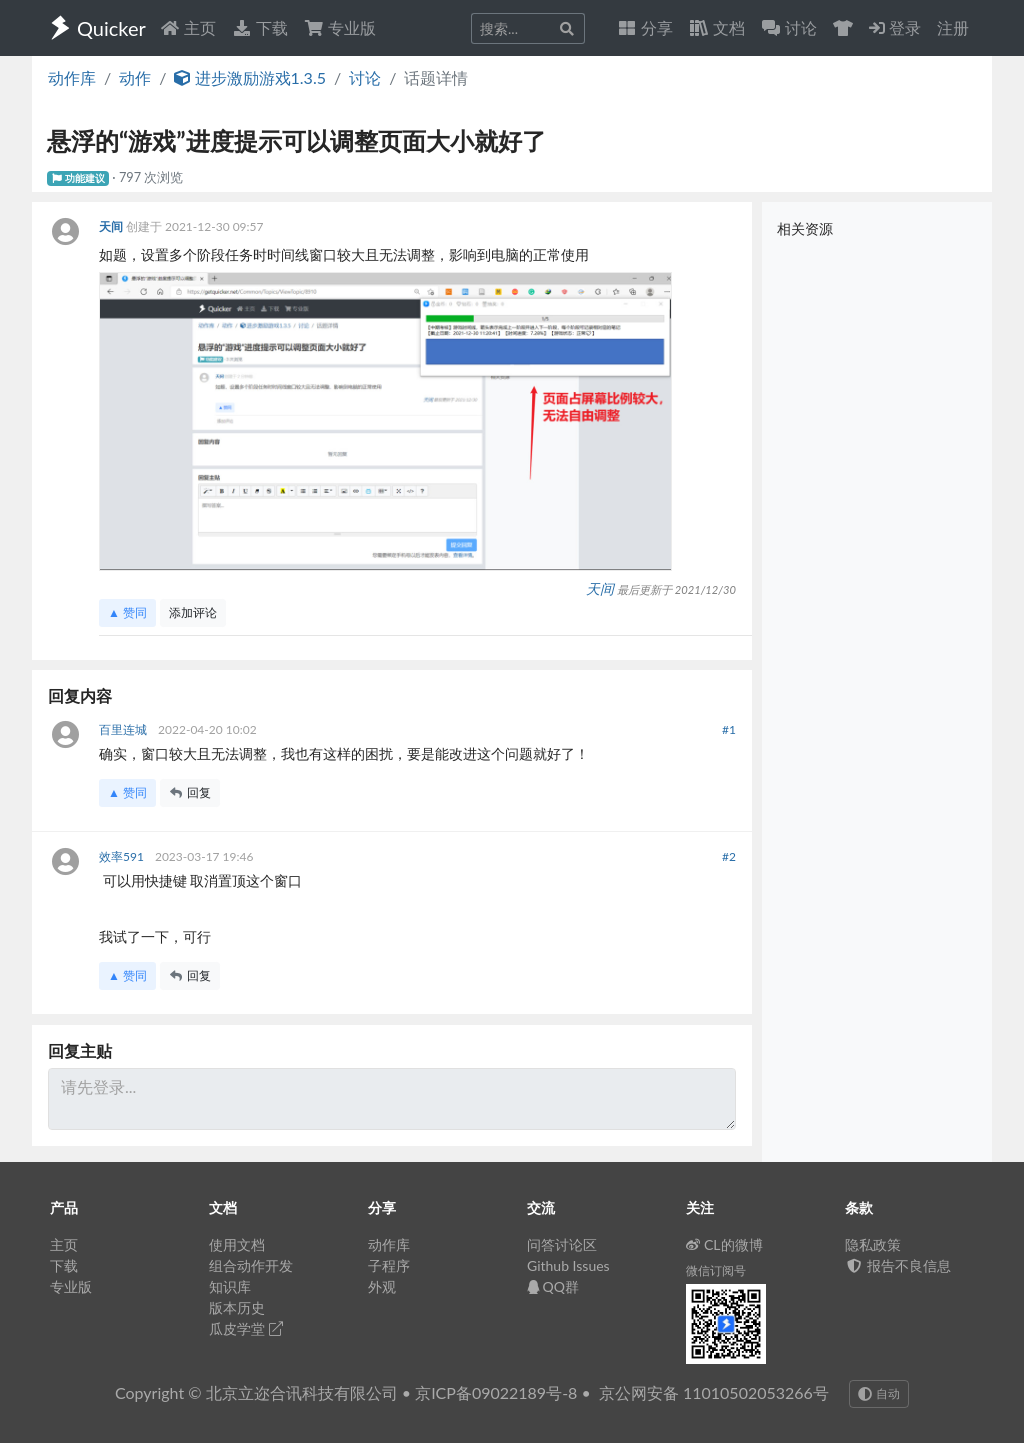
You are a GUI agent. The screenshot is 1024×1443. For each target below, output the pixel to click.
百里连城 (124, 729)
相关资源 (805, 228)
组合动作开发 (251, 1265)
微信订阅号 (716, 1270)
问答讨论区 (562, 1244)
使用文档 (237, 1244)
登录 (895, 27)
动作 (135, 77)
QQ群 (553, 1286)
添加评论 (193, 612)
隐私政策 (873, 1244)
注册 (953, 27)
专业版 (340, 27)
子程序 (389, 1265)
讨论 (365, 77)
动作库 (72, 77)
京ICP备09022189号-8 (496, 1392)
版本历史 (237, 1307)
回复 (190, 792)
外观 (382, 1286)
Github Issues (568, 1265)
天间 (112, 226)
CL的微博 (724, 1244)
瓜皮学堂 (246, 1328)
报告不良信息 (898, 1265)
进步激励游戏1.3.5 (250, 77)
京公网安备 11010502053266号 (714, 1392)
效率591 (123, 856)
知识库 (230, 1286)
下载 (260, 27)
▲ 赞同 (127, 612)
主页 (188, 27)
